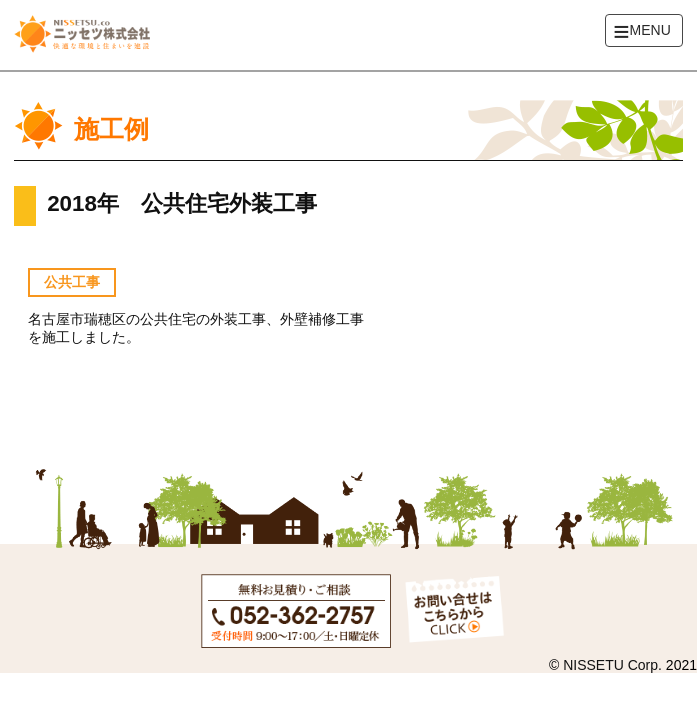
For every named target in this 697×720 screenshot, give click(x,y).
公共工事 (72, 282)
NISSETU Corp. (612, 665)
